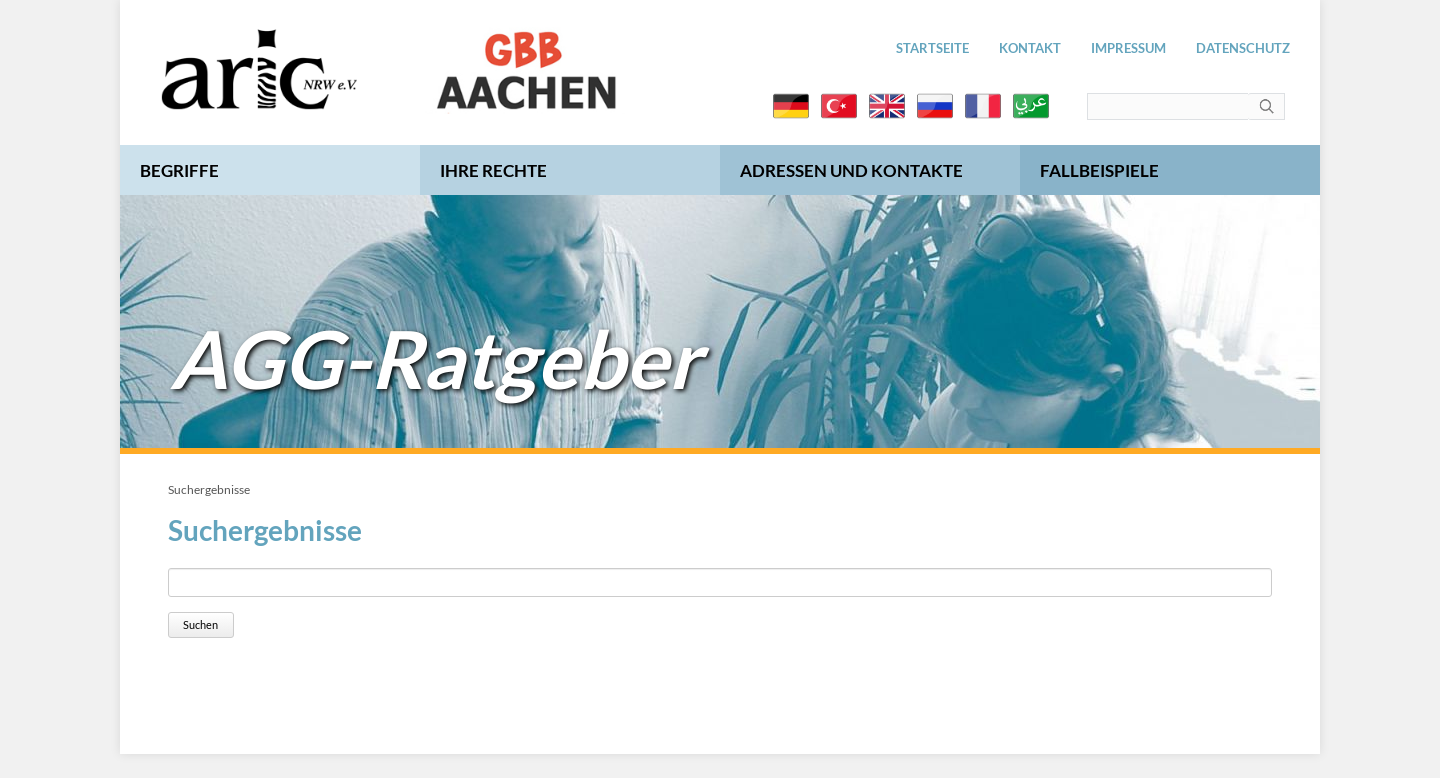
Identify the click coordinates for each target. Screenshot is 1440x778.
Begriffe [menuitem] (179, 170)
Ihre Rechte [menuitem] (493, 170)
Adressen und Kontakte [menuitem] (851, 170)
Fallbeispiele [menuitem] (1099, 170)
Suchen (200, 624)
